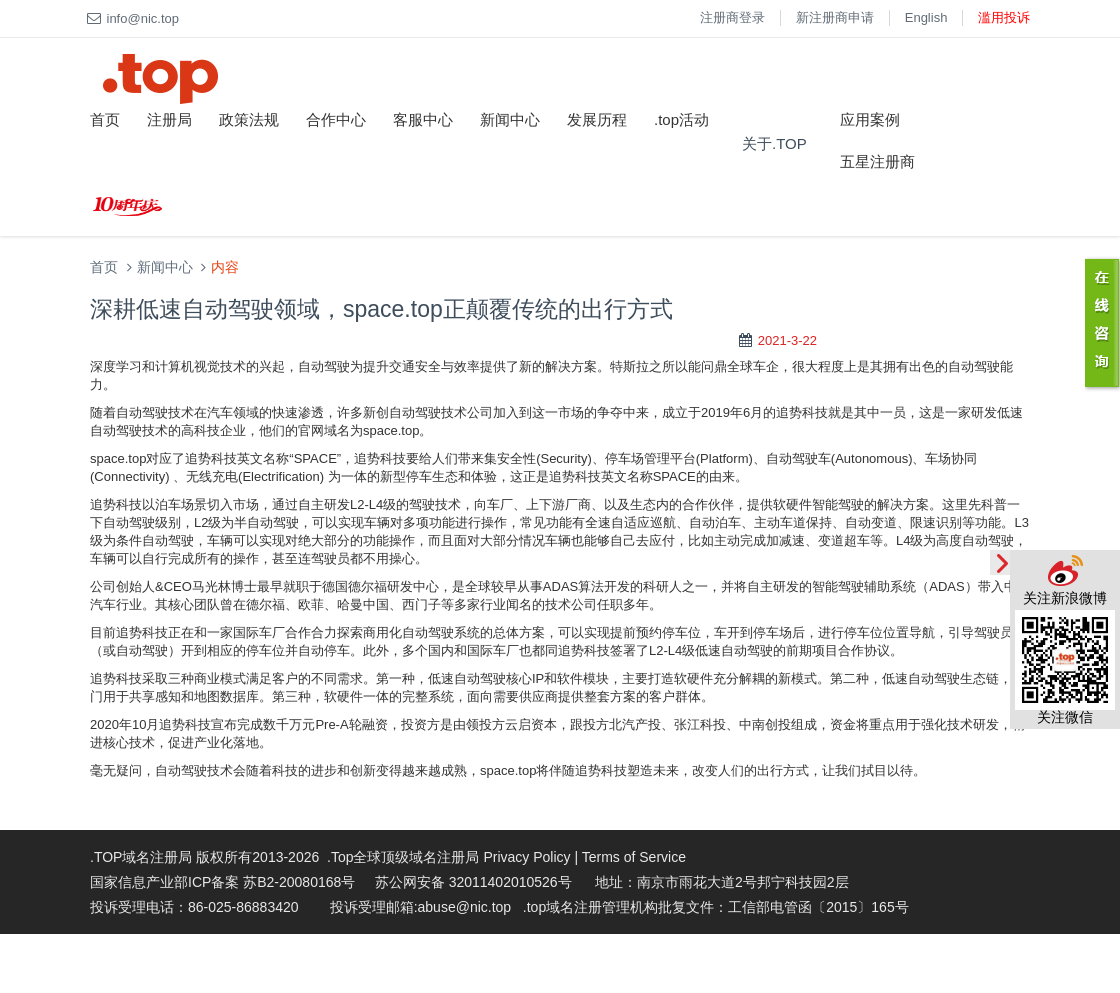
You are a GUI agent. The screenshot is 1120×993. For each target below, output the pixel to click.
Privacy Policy (526, 857)
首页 (105, 119)
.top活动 (681, 119)
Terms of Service (634, 857)
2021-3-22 (787, 340)
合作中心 (336, 119)
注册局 (169, 119)
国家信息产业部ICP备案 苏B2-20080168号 (222, 882)
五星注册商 (877, 161)
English (926, 17)
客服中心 (423, 119)
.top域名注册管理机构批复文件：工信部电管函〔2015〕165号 (716, 907)
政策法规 (249, 119)
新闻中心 (510, 119)
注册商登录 (732, 17)
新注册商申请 (835, 17)
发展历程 (597, 119)
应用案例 (870, 119)
